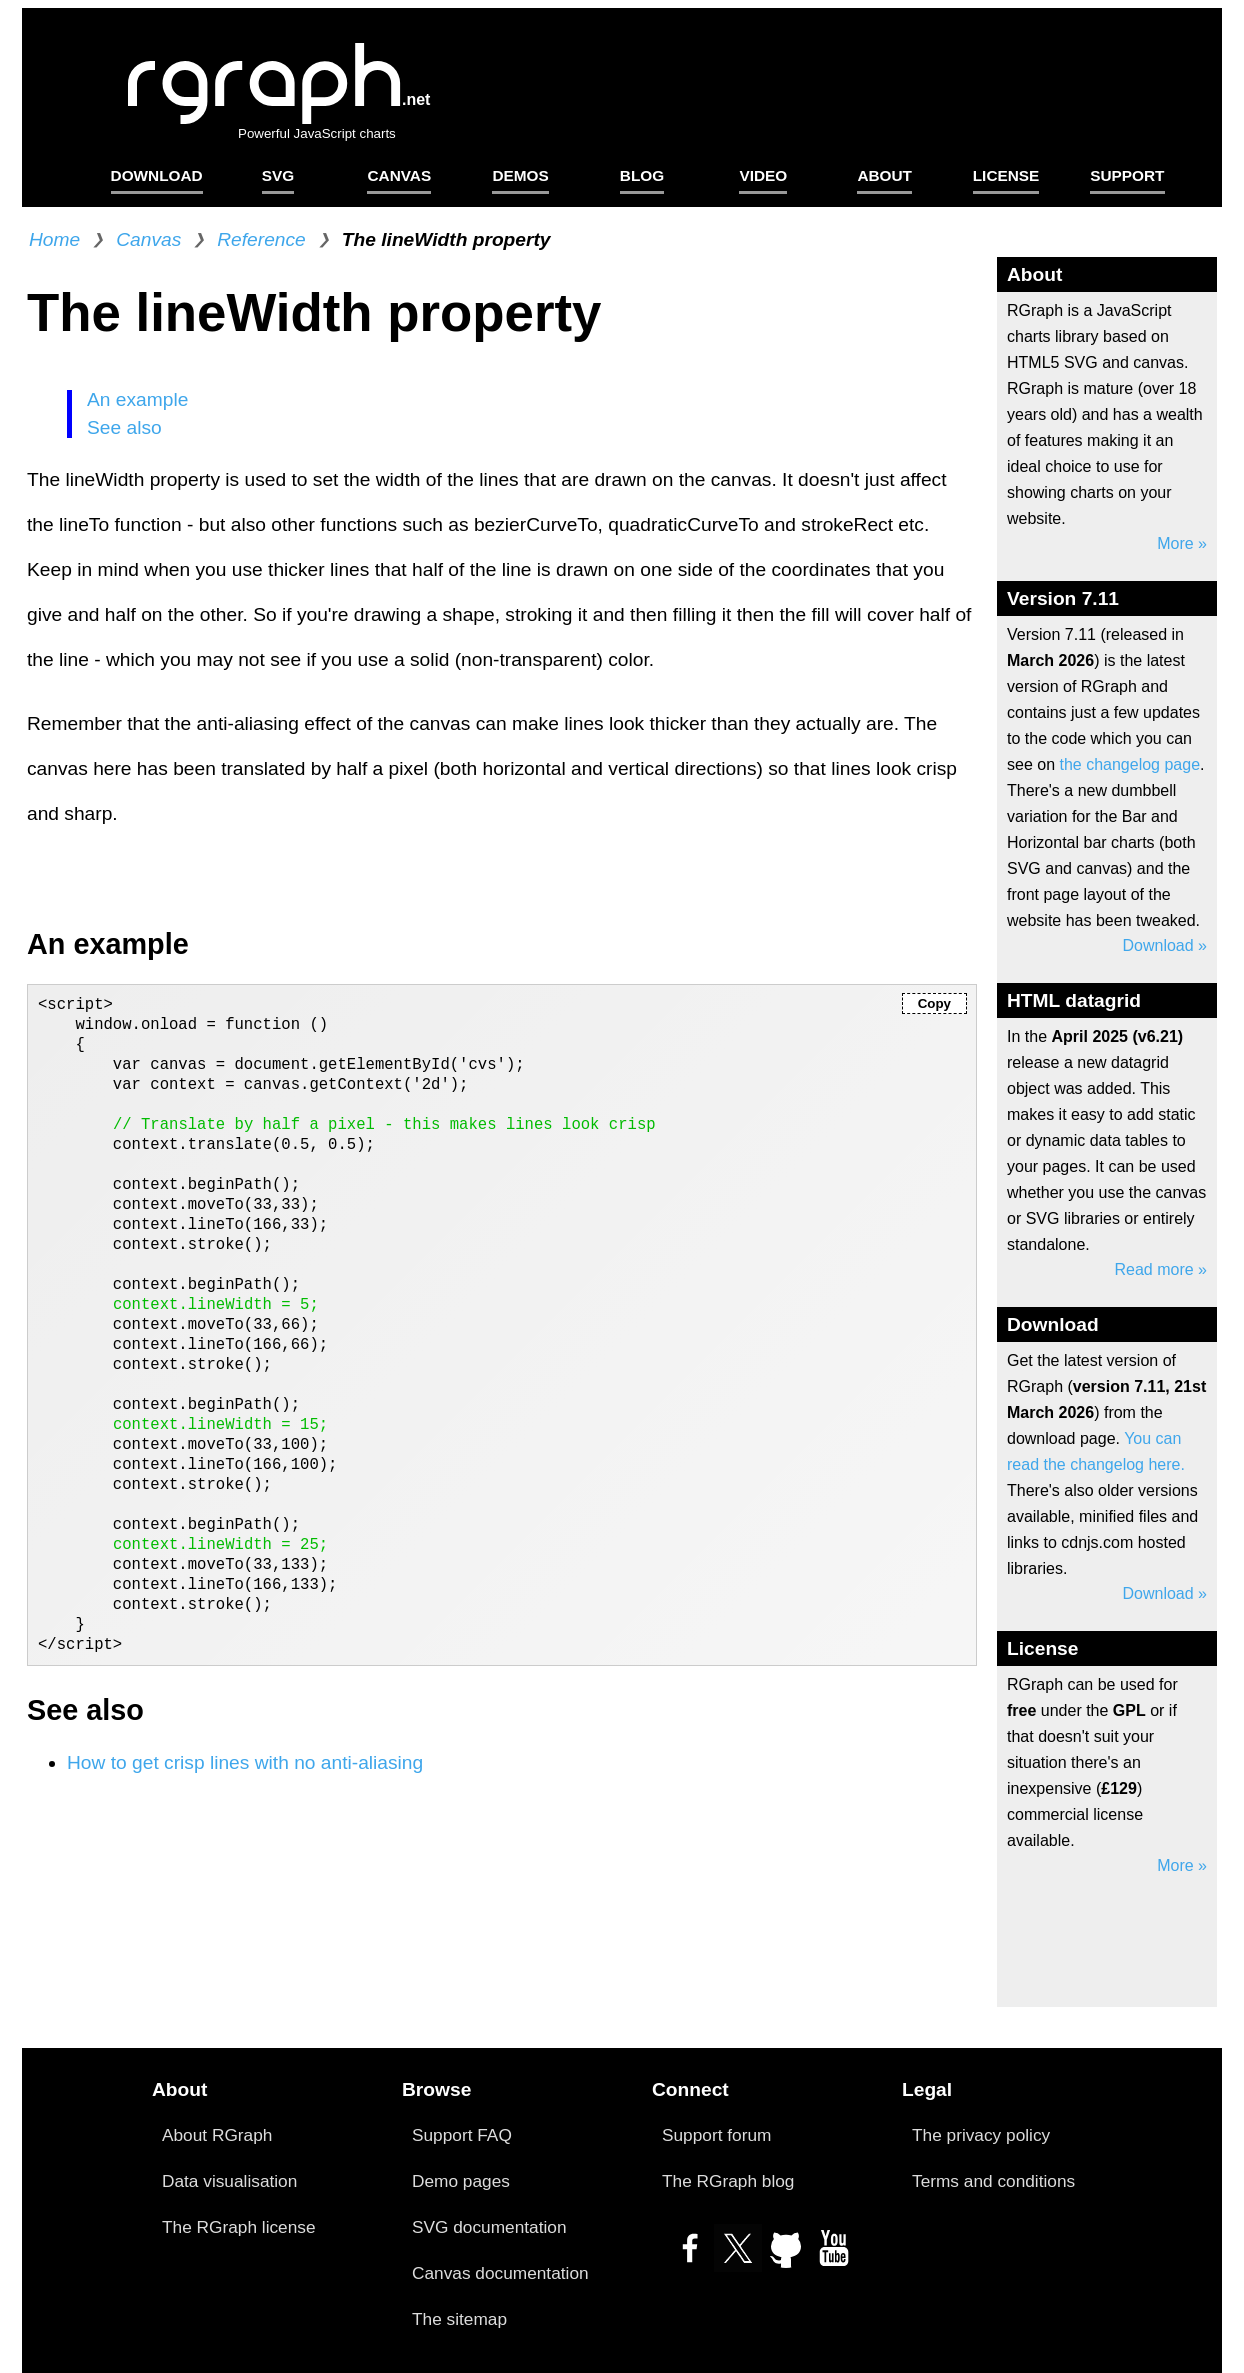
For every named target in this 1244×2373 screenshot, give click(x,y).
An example (137, 399)
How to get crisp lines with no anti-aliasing (245, 1762)
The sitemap (459, 2319)
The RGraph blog (728, 2181)
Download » (1165, 945)
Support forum (716, 2135)
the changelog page (1129, 764)
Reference (261, 239)
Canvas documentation (500, 2273)
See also (124, 427)
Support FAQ (462, 2135)
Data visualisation (229, 2181)
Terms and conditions (993, 2181)
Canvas (148, 239)
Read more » (1161, 1269)
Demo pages (461, 2181)
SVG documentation (489, 2227)
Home (54, 239)
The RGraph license (239, 2227)
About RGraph (217, 2135)
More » (1182, 543)
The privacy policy (981, 2135)
